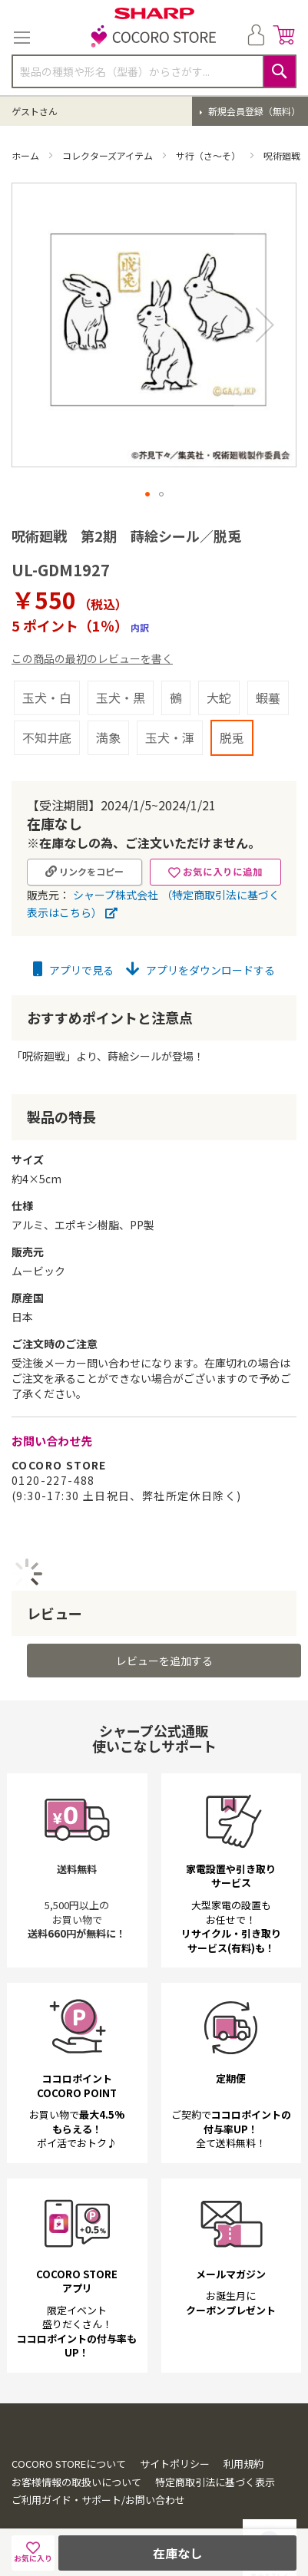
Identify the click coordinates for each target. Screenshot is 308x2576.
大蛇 (219, 659)
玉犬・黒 (120, 659)
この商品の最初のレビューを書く (92, 620)
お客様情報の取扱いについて (76, 2443)
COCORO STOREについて (69, 2425)
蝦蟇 (268, 659)
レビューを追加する (164, 1622)
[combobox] (154, 71)
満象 (108, 699)
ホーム (26, 155)
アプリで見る (73, 931)
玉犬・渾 (169, 699)
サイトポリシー (175, 2425)
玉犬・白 (46, 659)
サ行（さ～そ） (209, 155)
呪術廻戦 (283, 155)
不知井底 (46, 699)
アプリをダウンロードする (200, 931)
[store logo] (154, 37)
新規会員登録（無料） (253, 110)
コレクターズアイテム (108, 155)
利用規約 (243, 2425)
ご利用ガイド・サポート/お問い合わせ (98, 2461)
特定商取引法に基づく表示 (215, 2443)
